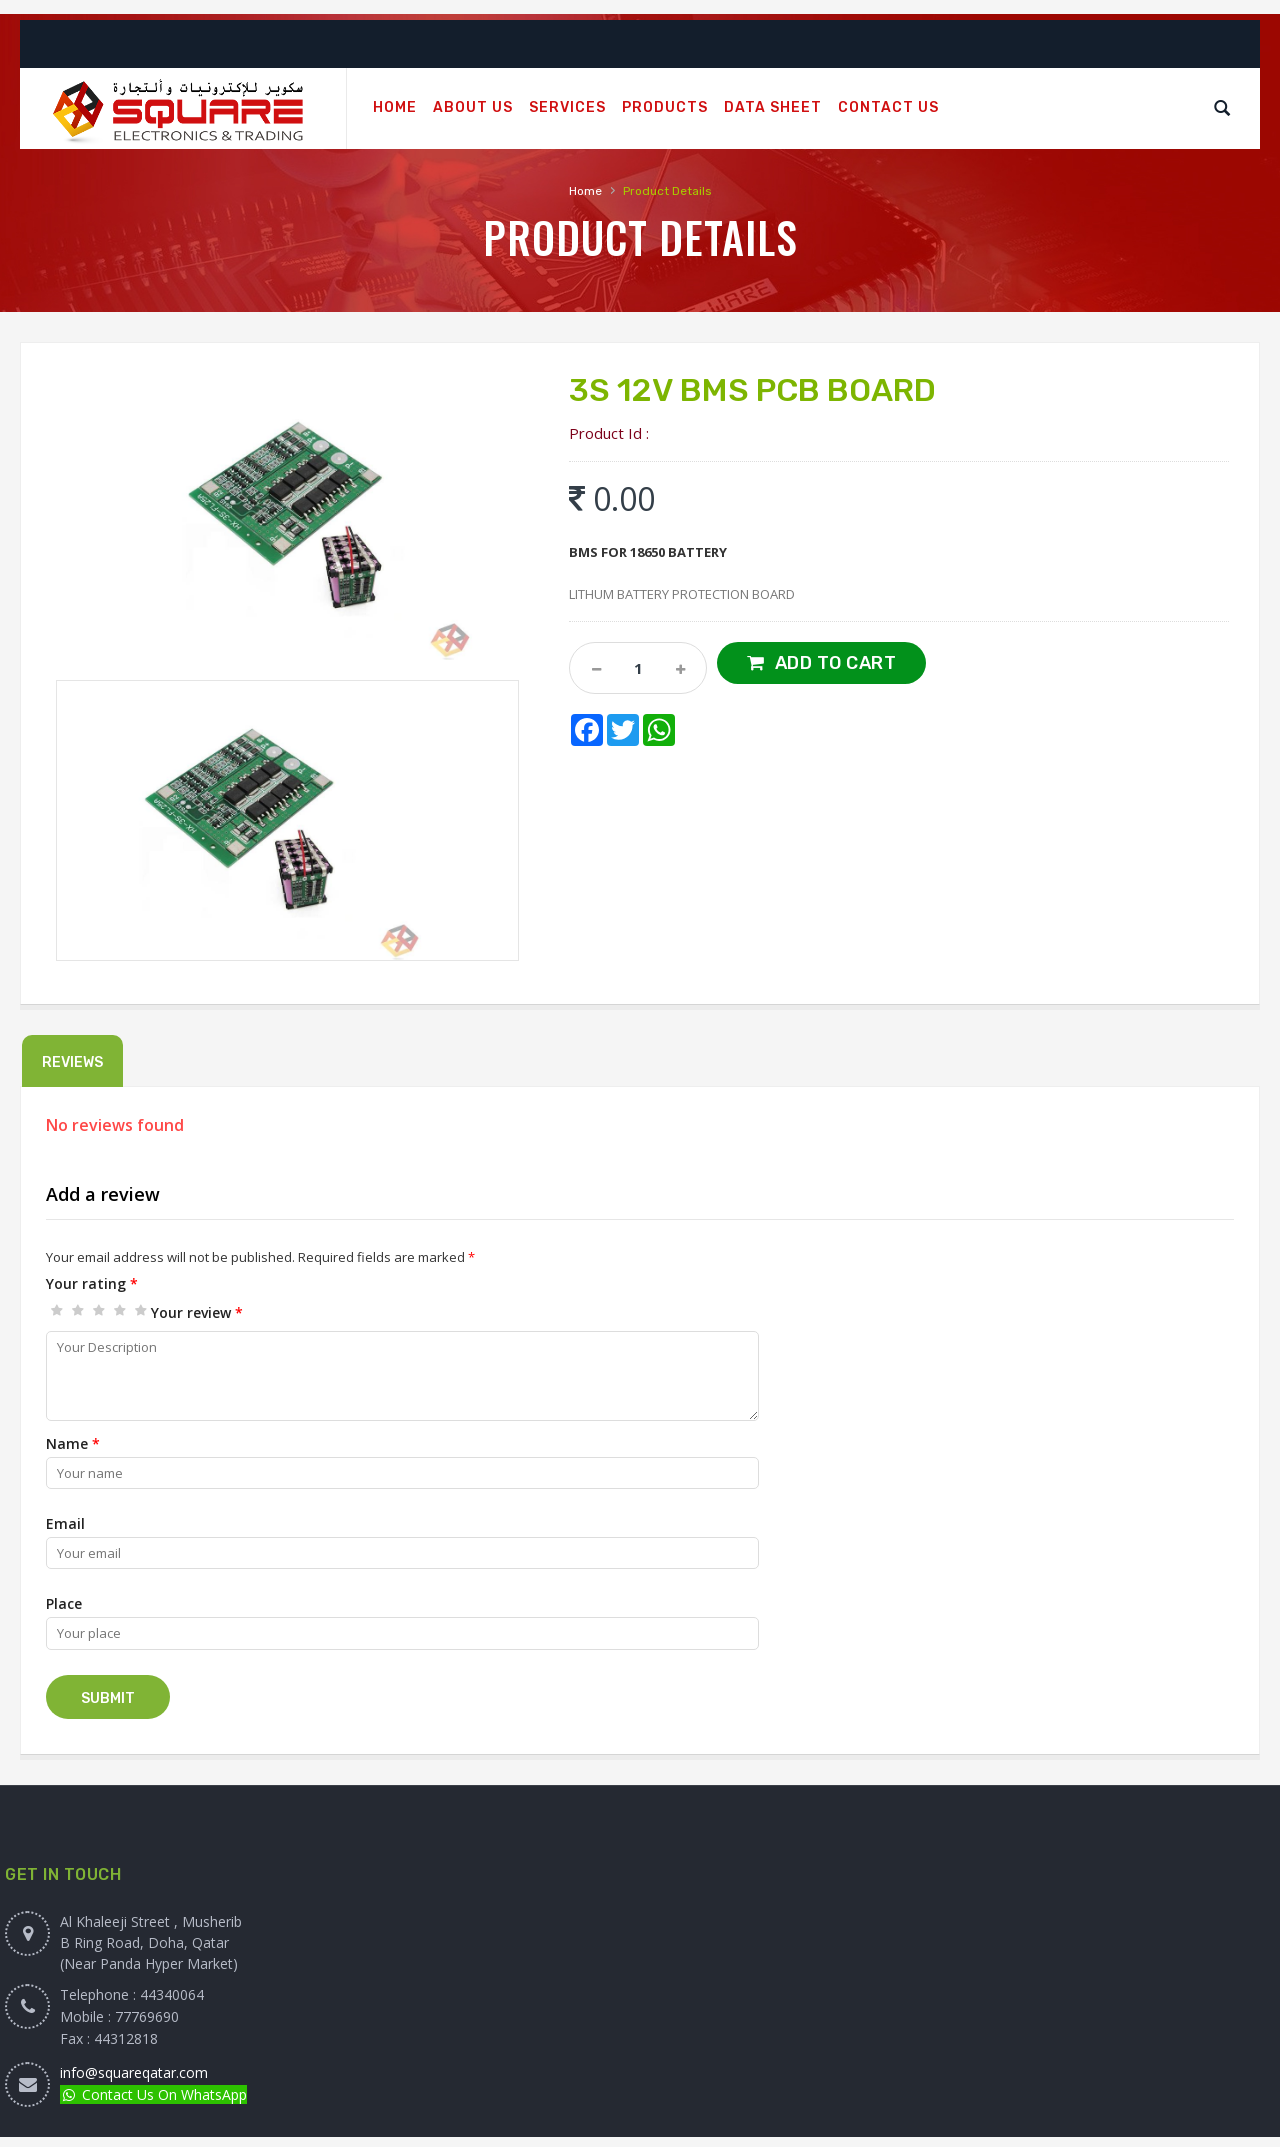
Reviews (72, 1062)
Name (73, 1443)
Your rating (92, 1283)
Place (64, 1603)
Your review (197, 1312)
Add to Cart (836, 663)
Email (65, 1523)
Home (585, 191)
